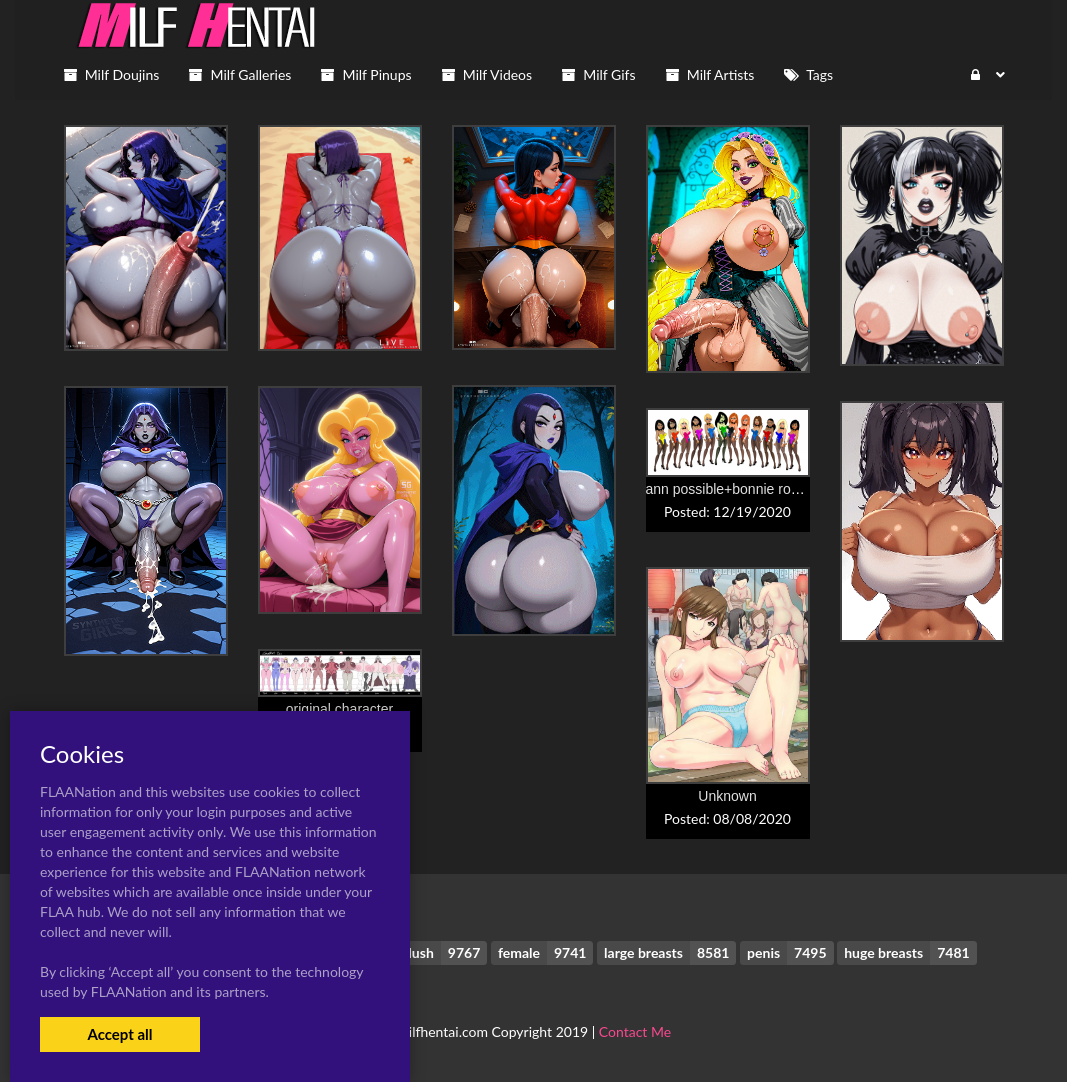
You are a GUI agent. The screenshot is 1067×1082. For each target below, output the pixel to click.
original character (339, 709)
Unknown (727, 796)
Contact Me (635, 1031)
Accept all (119, 1034)
